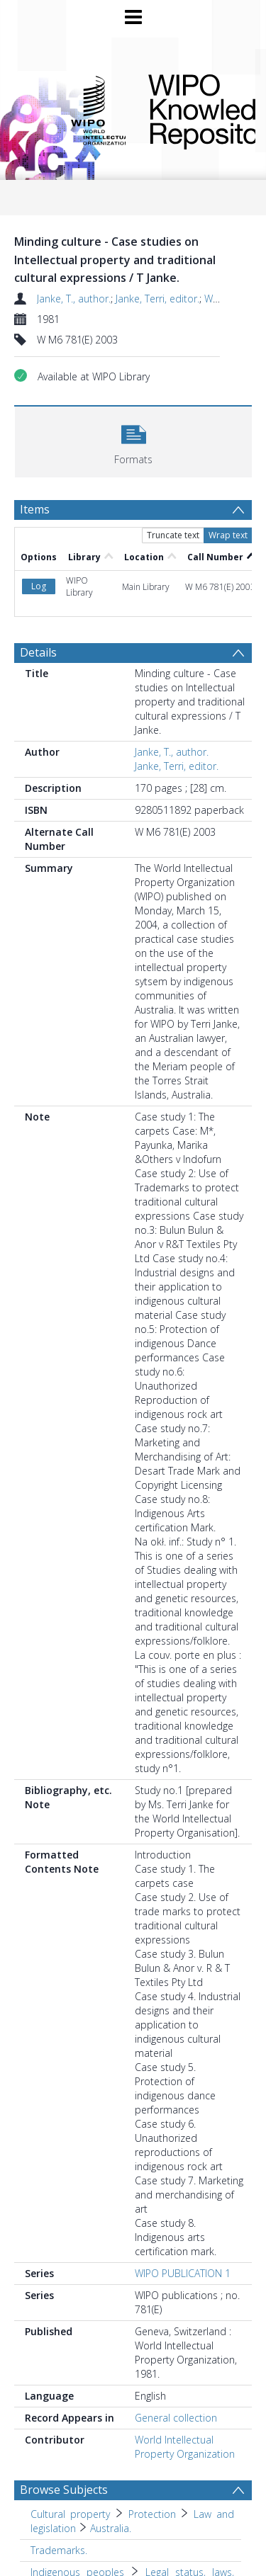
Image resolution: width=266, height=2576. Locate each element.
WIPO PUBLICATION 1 (183, 2273)
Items (35, 509)
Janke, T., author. (74, 298)
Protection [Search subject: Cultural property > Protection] (152, 2514)
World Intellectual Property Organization (185, 2447)
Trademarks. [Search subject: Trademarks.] (59, 2550)
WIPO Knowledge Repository (190, 109)
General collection (176, 2417)
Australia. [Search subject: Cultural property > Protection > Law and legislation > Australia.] (110, 2528)
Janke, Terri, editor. (157, 298)
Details (38, 652)
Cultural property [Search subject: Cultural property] (70, 2514)
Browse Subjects (64, 2489)
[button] (133, 440)
